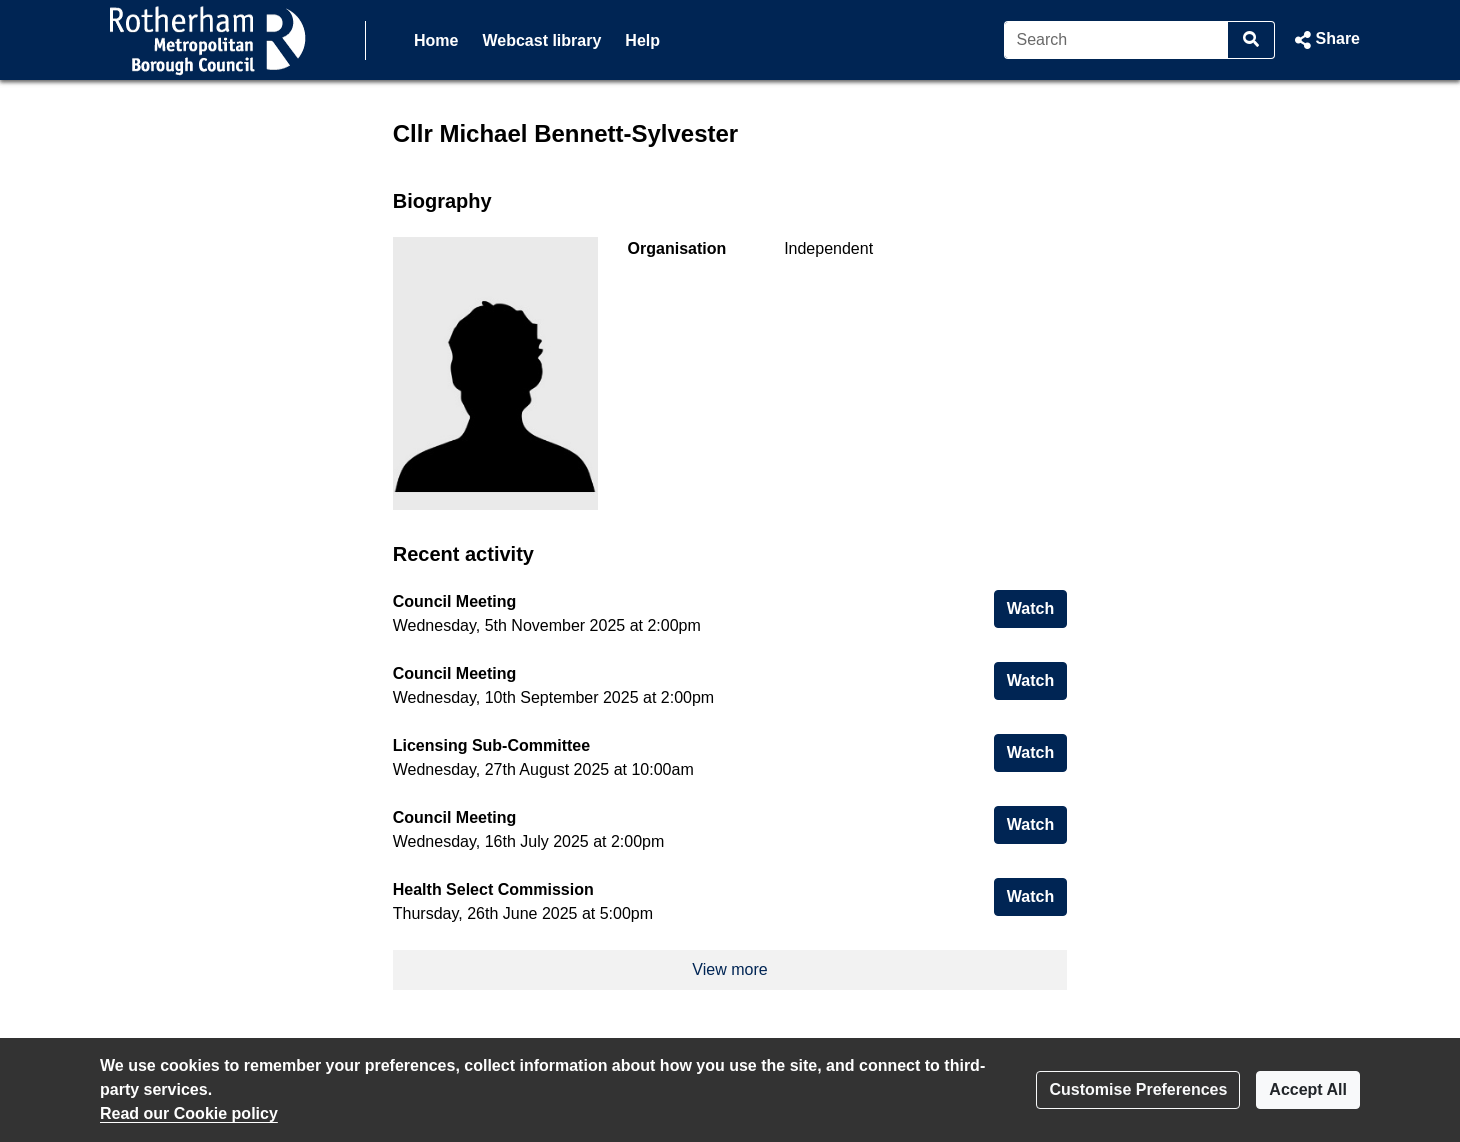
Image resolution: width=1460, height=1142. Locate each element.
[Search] (1116, 40)
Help (642, 40)
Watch (1037, 606)
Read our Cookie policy (189, 1113)
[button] (1325, 40)
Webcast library (541, 40)
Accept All (1308, 1089)
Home (436, 40)
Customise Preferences (1138, 1089)
